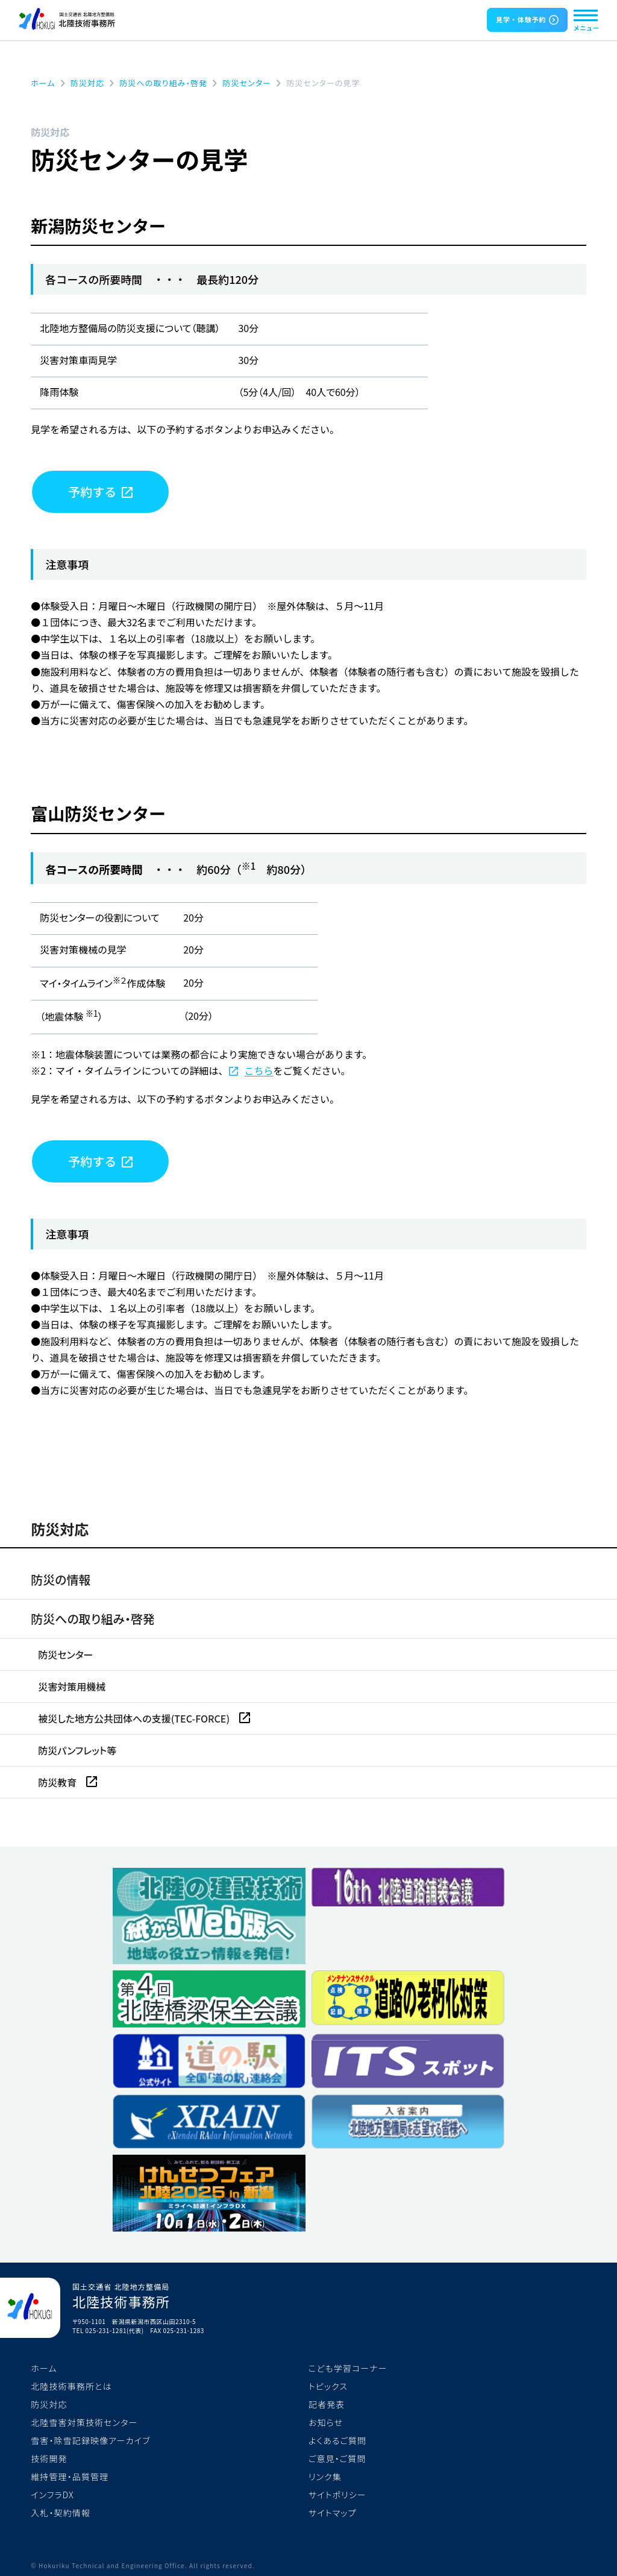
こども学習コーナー (347, 2368)
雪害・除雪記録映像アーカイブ (90, 2440)
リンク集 (325, 2477)
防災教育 (58, 1782)
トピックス (328, 2386)
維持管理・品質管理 (69, 2477)
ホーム (44, 2368)
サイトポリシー (337, 2495)
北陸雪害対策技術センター (84, 2422)
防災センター (65, 1654)
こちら (258, 1070)
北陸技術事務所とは (71, 2386)
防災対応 (60, 1529)
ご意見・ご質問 (337, 2458)
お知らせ (325, 2422)
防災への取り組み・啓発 (93, 1618)
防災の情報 (60, 1579)
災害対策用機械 (71, 1686)
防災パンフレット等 (77, 1750)
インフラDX (52, 2495)
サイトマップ (332, 2513)
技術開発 (49, 2458)
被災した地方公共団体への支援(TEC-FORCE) (135, 1718)
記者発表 (326, 2404)
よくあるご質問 (337, 2440)
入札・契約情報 (60, 2513)
